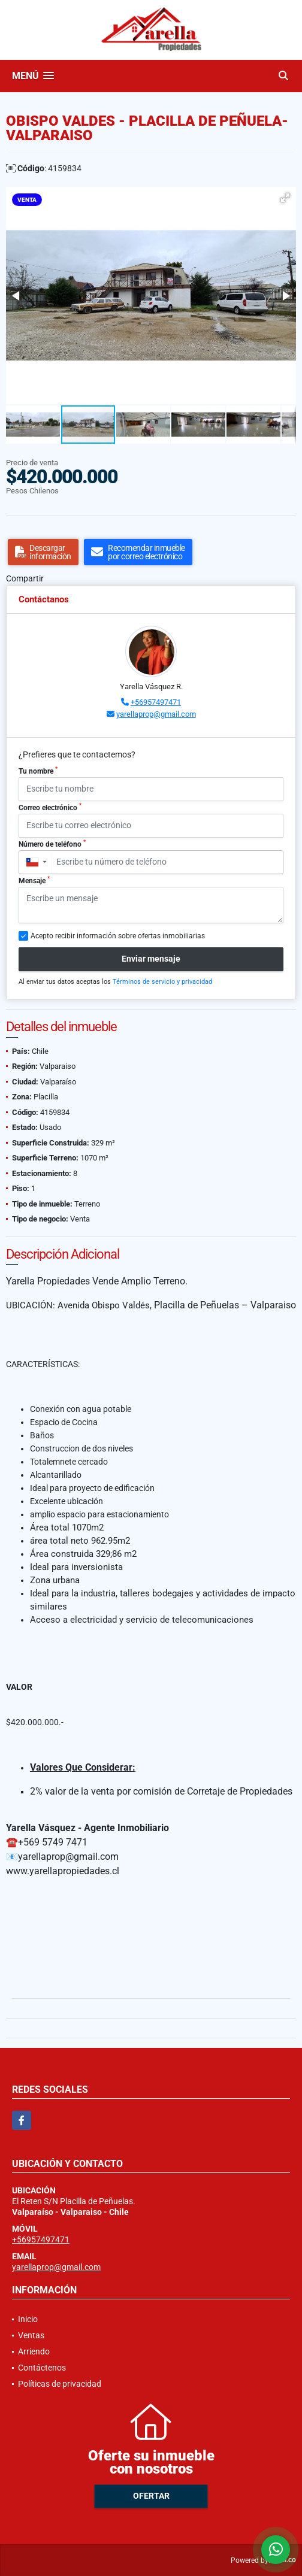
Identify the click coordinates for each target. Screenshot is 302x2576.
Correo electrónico (50, 807)
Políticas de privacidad (59, 2384)
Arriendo (34, 2351)
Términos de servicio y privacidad (162, 982)
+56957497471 (156, 702)
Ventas (31, 2335)
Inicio (28, 2319)
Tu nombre (38, 770)
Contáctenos (42, 2367)
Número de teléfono (52, 843)
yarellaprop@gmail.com (156, 714)
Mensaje (34, 880)
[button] (285, 197)
